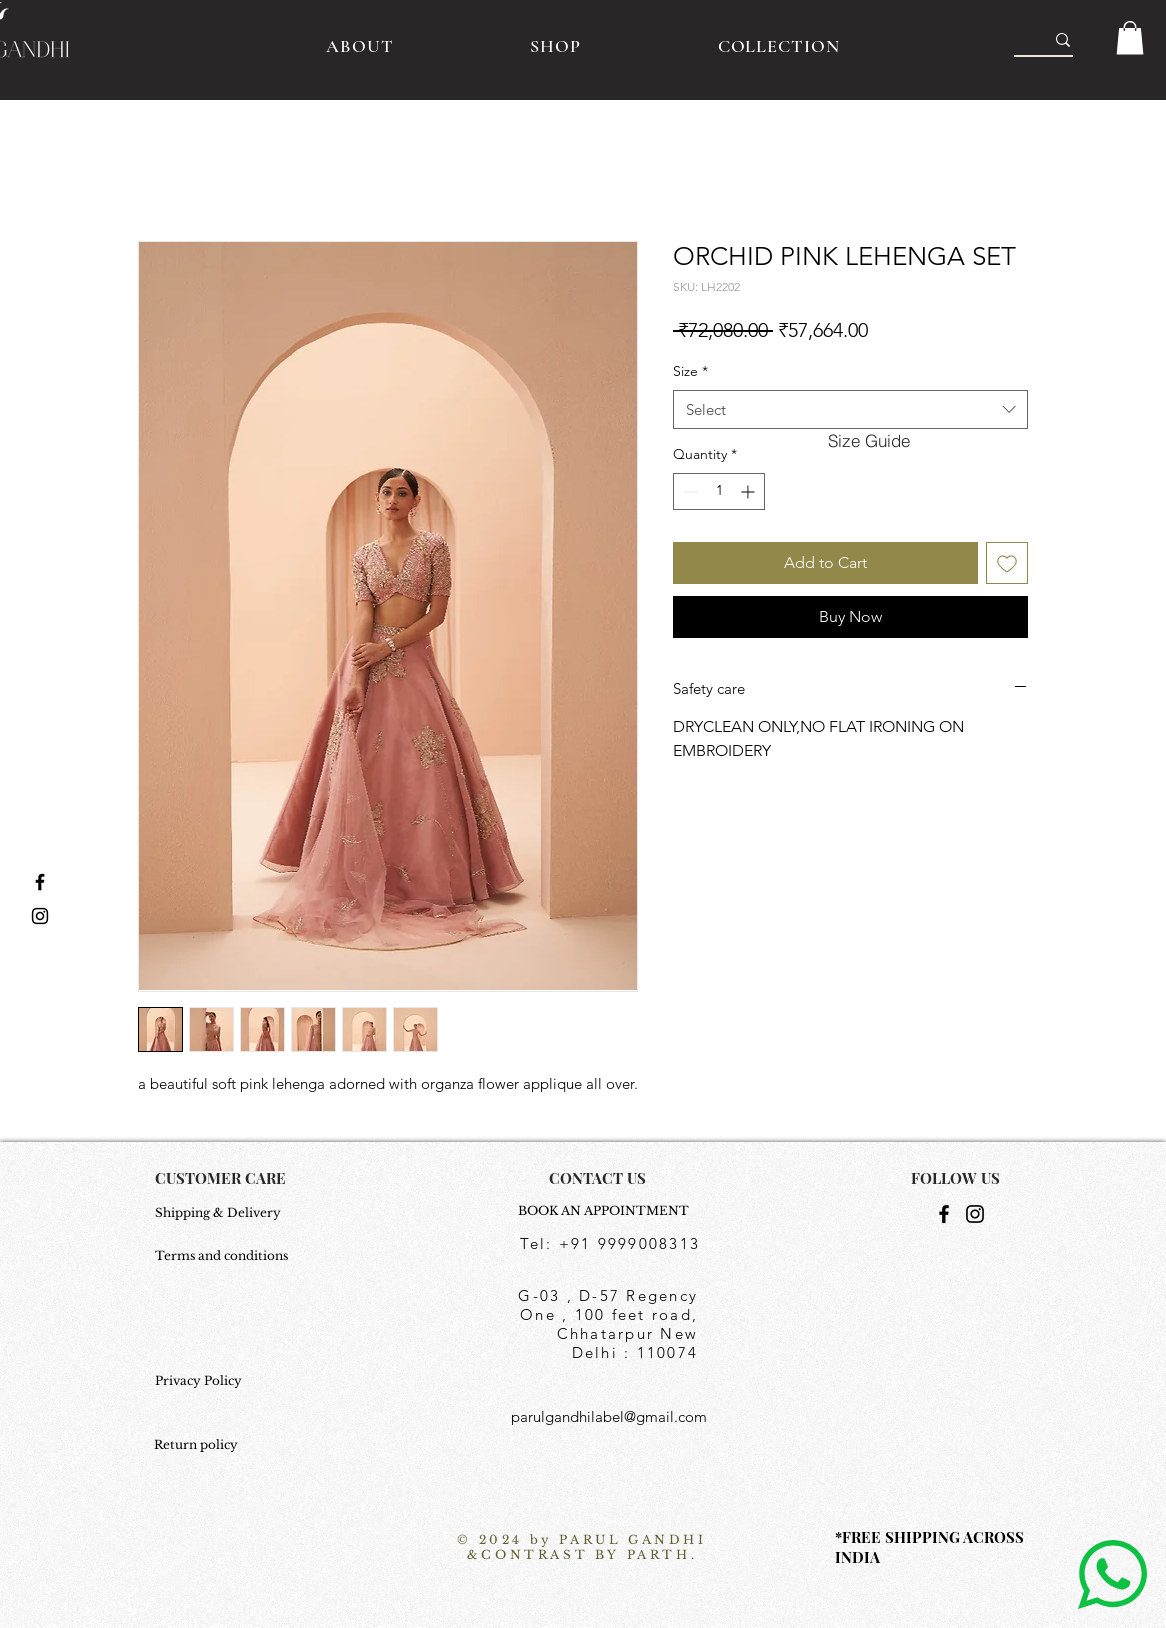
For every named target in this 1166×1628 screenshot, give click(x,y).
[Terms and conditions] (223, 1257)
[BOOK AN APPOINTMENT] (609, 1212)
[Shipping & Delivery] (223, 1214)
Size (690, 371)
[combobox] (850, 409)
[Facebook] (944, 1214)
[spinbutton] (719, 491)
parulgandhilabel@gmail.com (609, 1416)
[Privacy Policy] (223, 1382)
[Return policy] (203, 1446)
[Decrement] (688, 491)
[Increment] (749, 491)
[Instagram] (975, 1214)
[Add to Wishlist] (1007, 563)
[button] (1130, 37)
